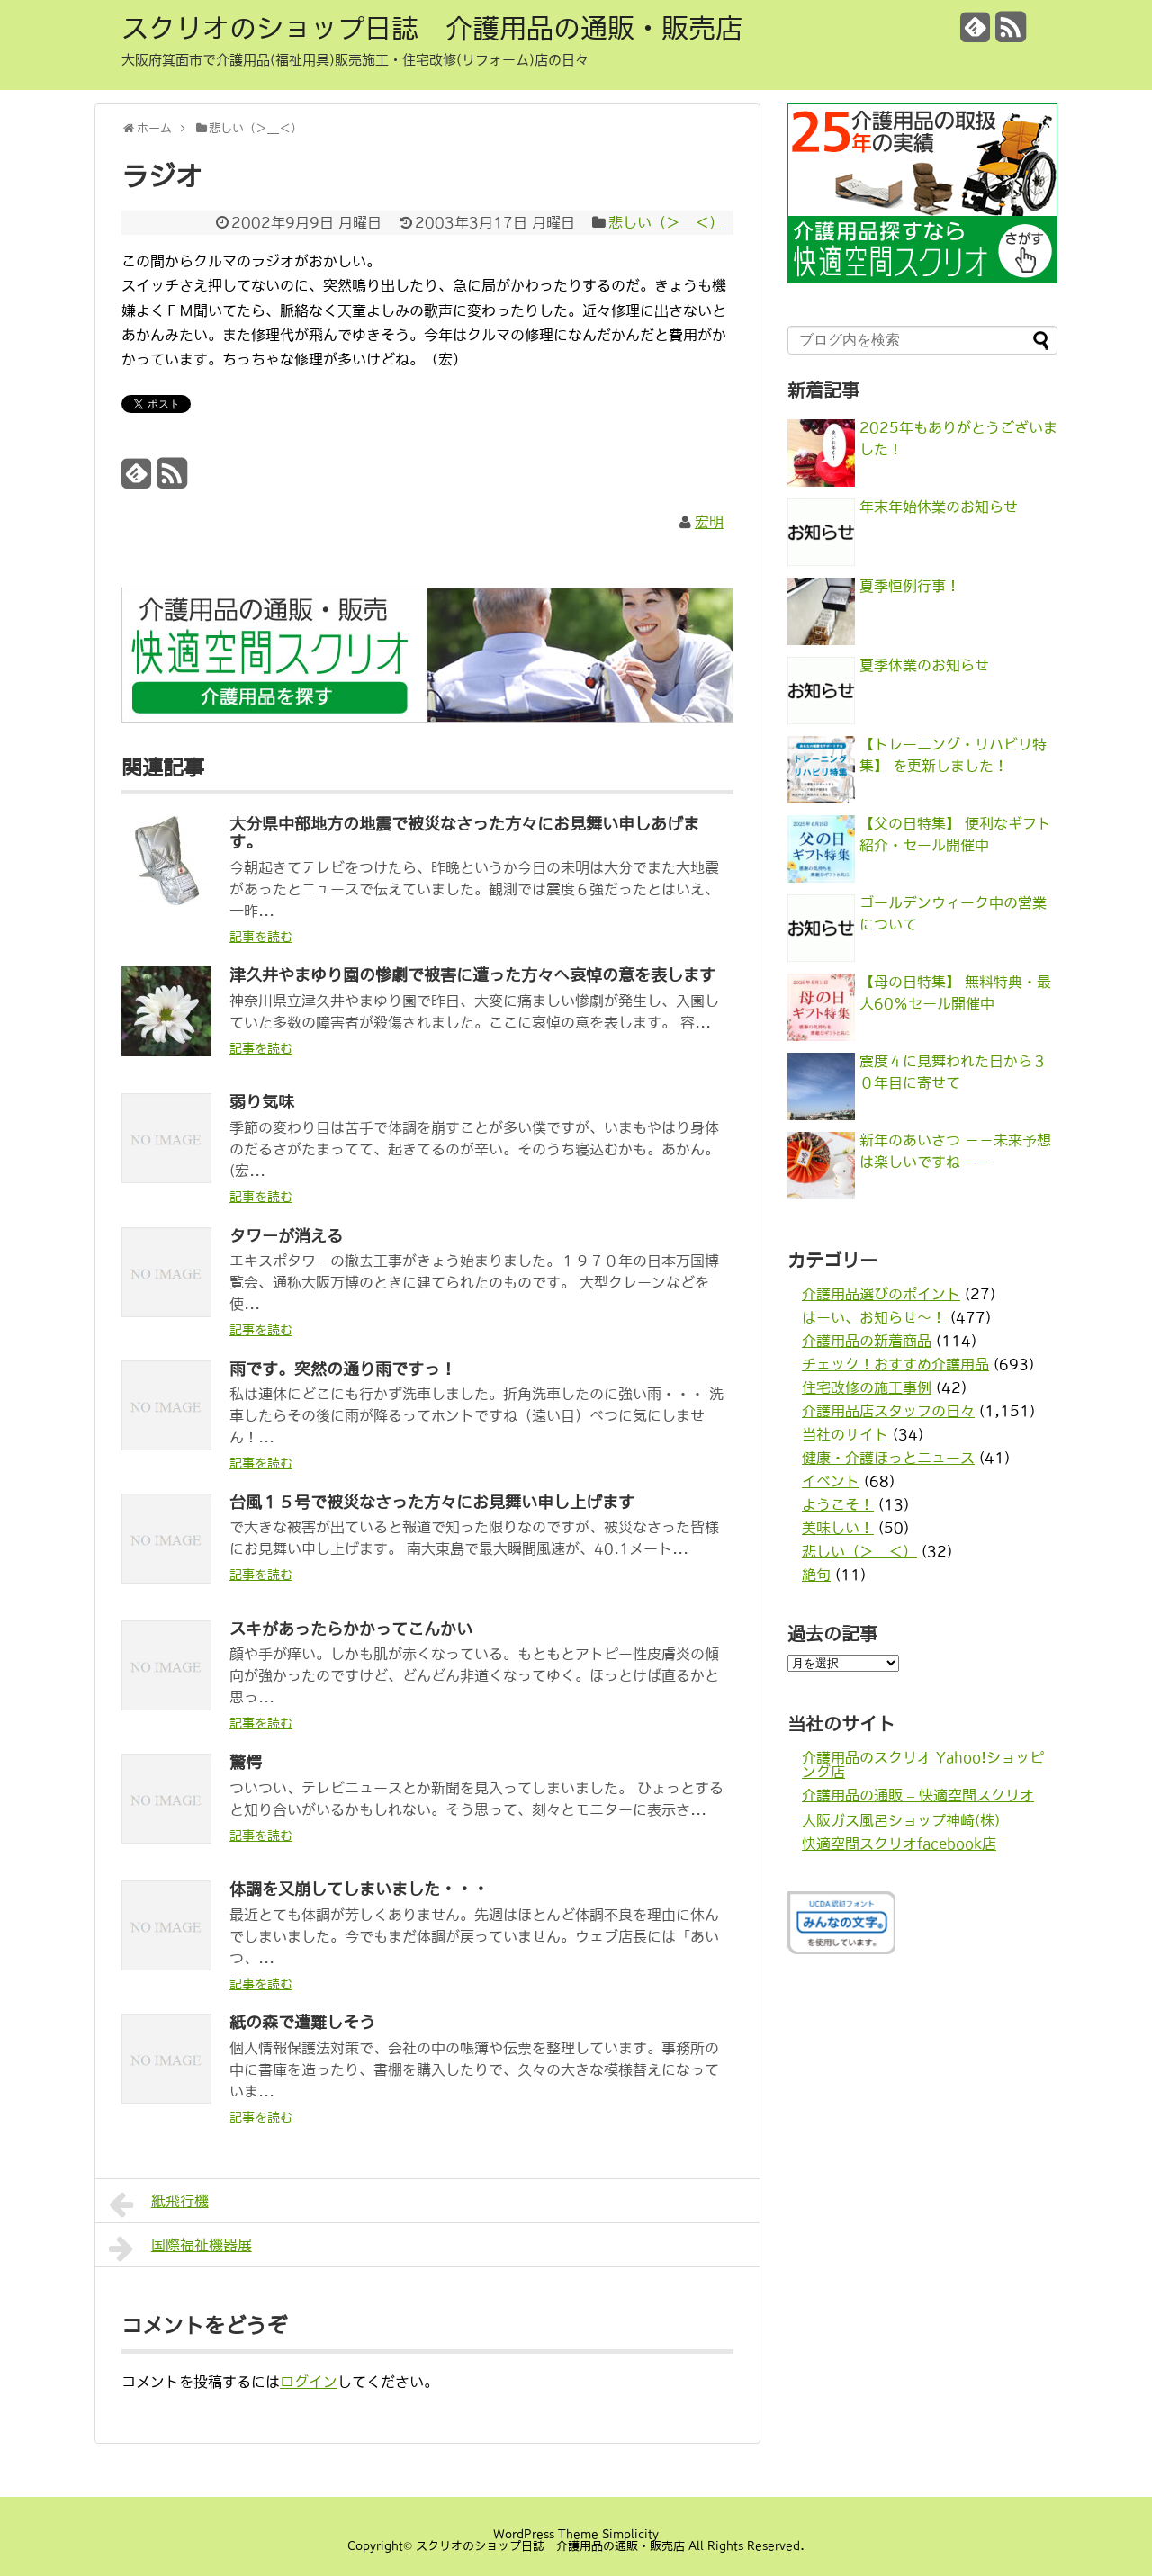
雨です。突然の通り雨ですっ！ (343, 1369)
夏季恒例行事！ (910, 586)
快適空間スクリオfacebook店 (899, 1843)
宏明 (709, 522)
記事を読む (261, 936)
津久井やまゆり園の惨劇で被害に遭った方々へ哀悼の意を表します (473, 975)
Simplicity (630, 2534)
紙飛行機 (159, 2204)
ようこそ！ (838, 1504)
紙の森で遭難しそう (302, 2023)
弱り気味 (262, 1102)
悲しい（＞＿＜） (666, 222)
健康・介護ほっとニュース (888, 1457)
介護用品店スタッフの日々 (888, 1411)
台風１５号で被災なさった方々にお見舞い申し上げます (432, 1502)
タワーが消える (286, 1236)
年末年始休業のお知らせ (939, 506)
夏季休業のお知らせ (924, 665)
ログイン (309, 2381)
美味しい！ (838, 1528)
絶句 (816, 1574)
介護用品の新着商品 (867, 1340)
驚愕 (246, 1763)
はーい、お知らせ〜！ (874, 1317)
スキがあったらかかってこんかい (351, 1629)
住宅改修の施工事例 (867, 1387)
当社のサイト (845, 1434)
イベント (831, 1481)
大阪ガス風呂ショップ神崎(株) (901, 1820)
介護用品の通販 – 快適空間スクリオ (918, 1795)
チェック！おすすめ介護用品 (895, 1364)
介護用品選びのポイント (881, 1294)
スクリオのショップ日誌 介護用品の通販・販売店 (432, 27)
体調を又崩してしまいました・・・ (359, 1889)
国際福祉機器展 (180, 2248)
